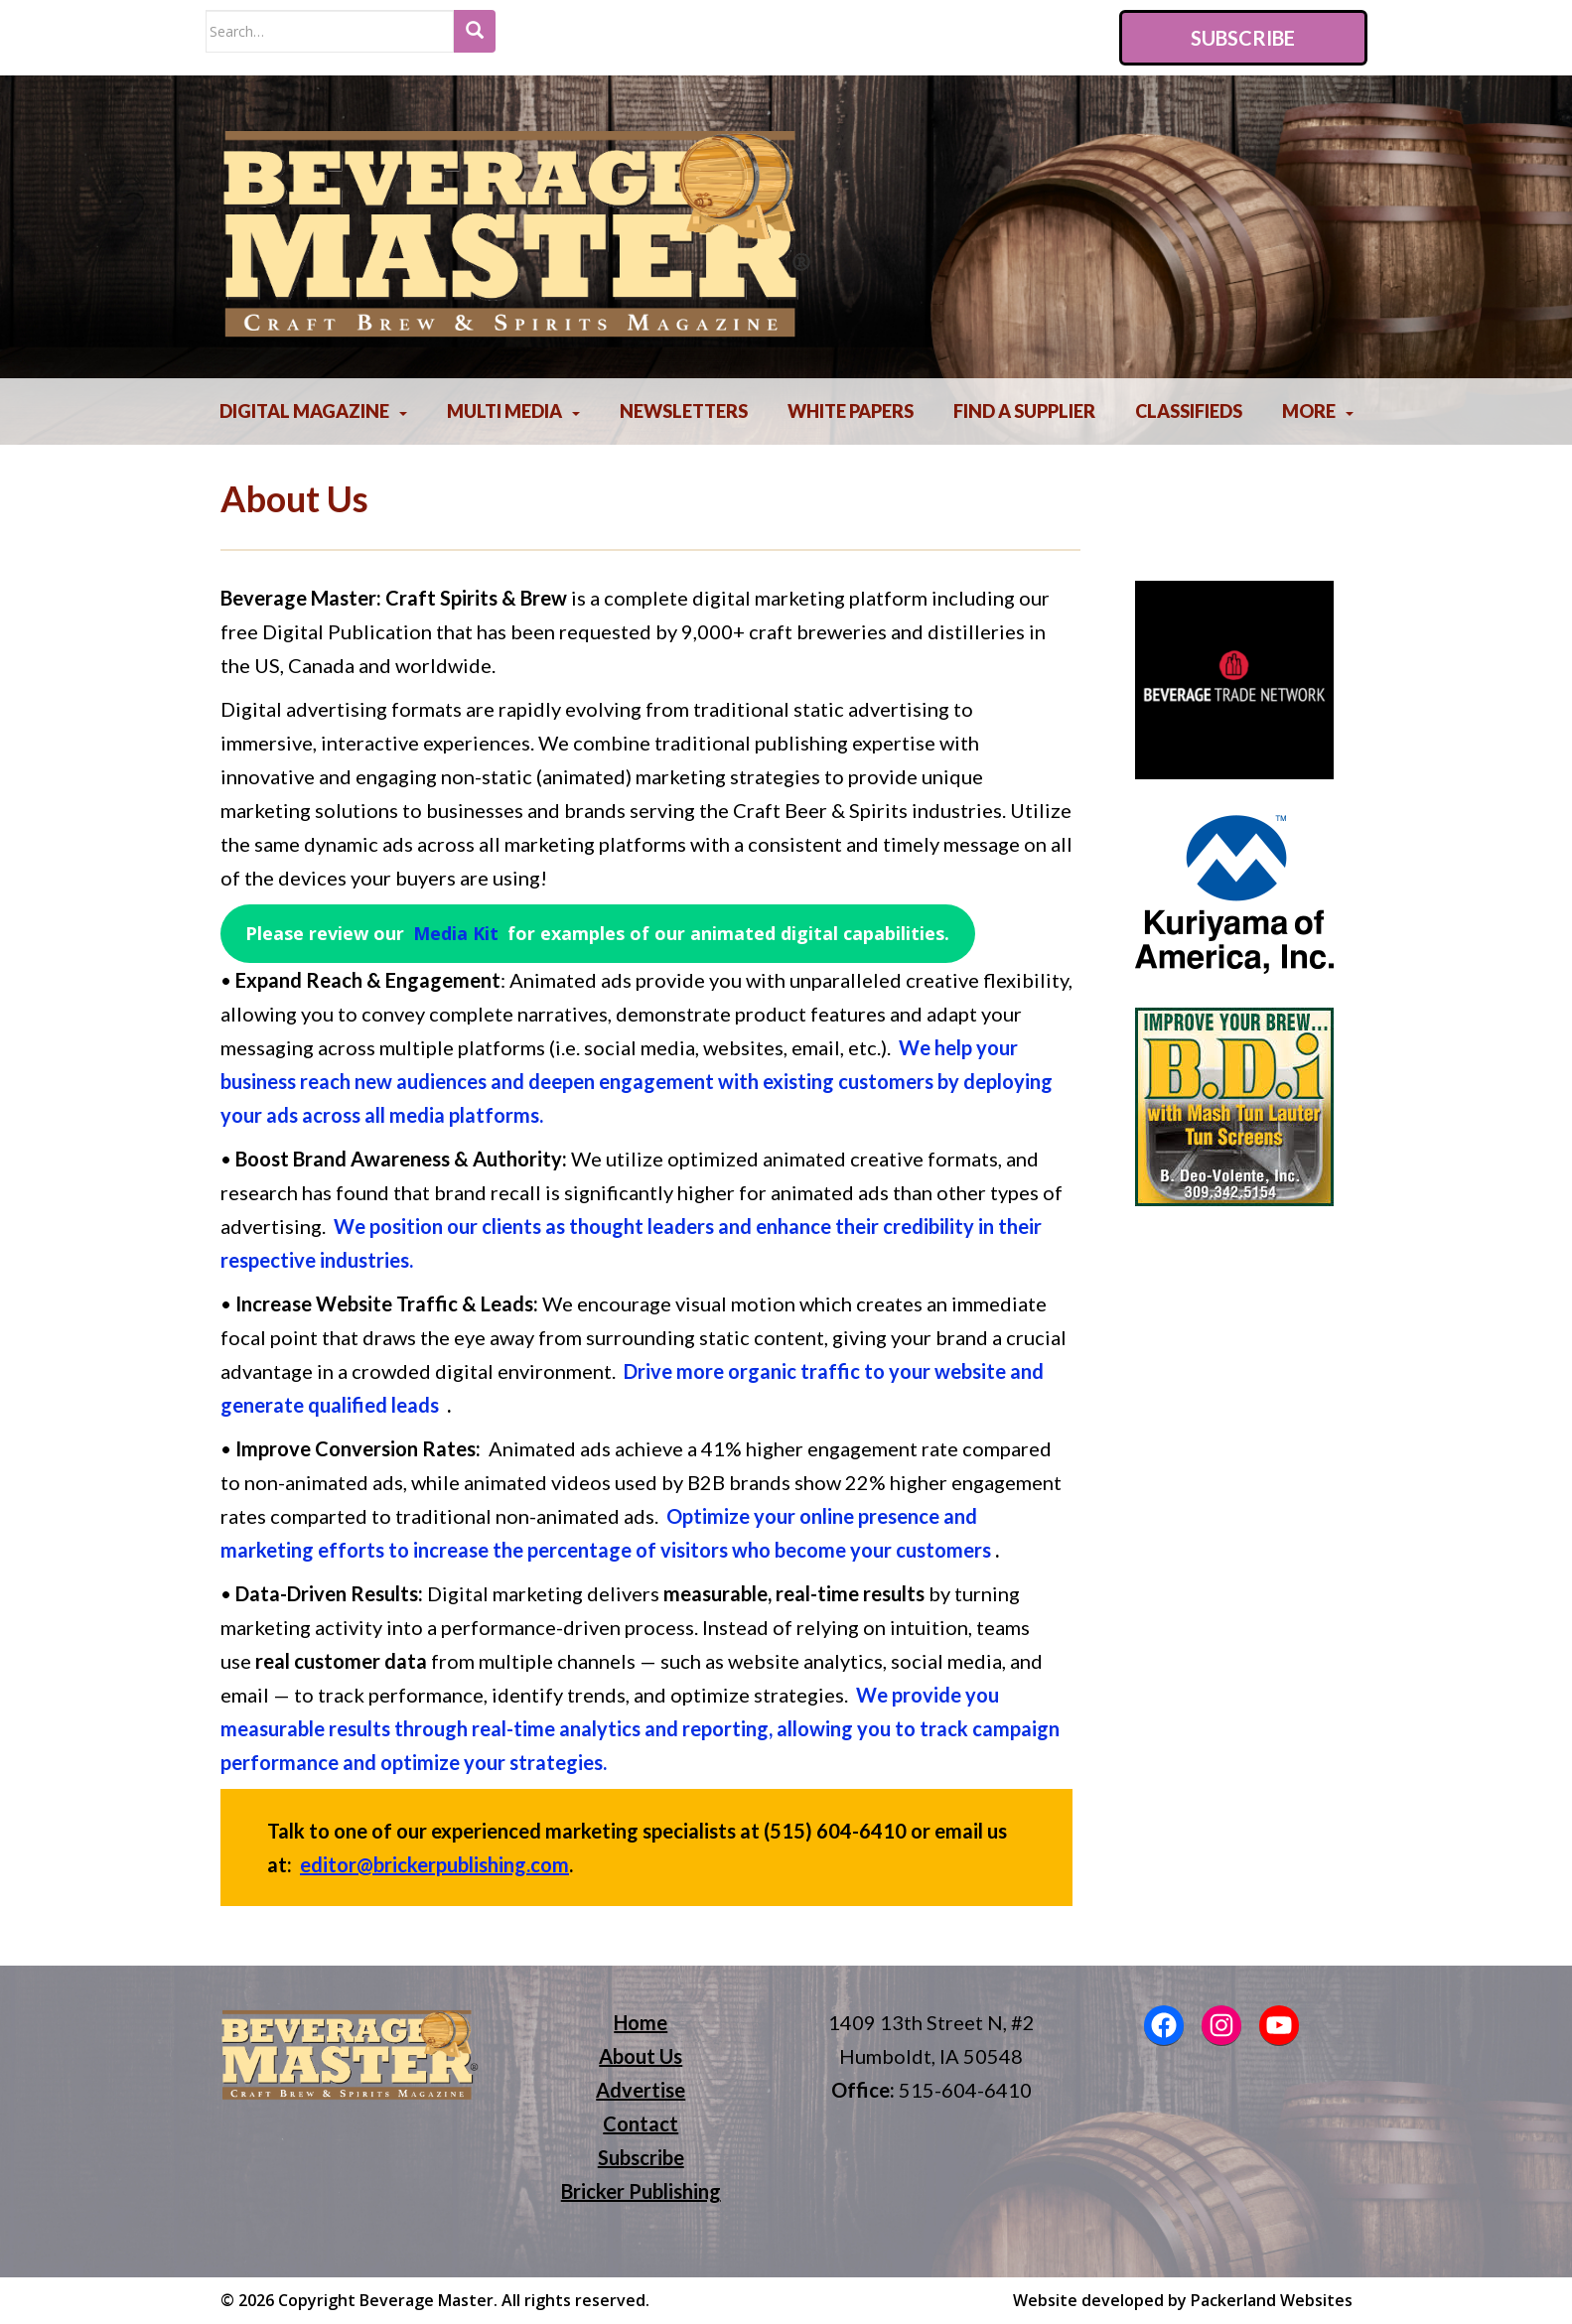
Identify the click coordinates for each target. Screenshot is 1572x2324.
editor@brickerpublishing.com (434, 1864)
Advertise (640, 2090)
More (1309, 411)
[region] (1234, 680)
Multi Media (504, 411)
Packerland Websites (1272, 2300)
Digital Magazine (304, 411)
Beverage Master (426, 2300)
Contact (640, 2123)
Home (640, 2022)
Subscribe (1243, 38)
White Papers (850, 411)
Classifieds (1188, 411)
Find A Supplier (1024, 411)
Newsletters (684, 411)
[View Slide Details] (1234, 680)
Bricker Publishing (641, 2191)
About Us (640, 2056)
